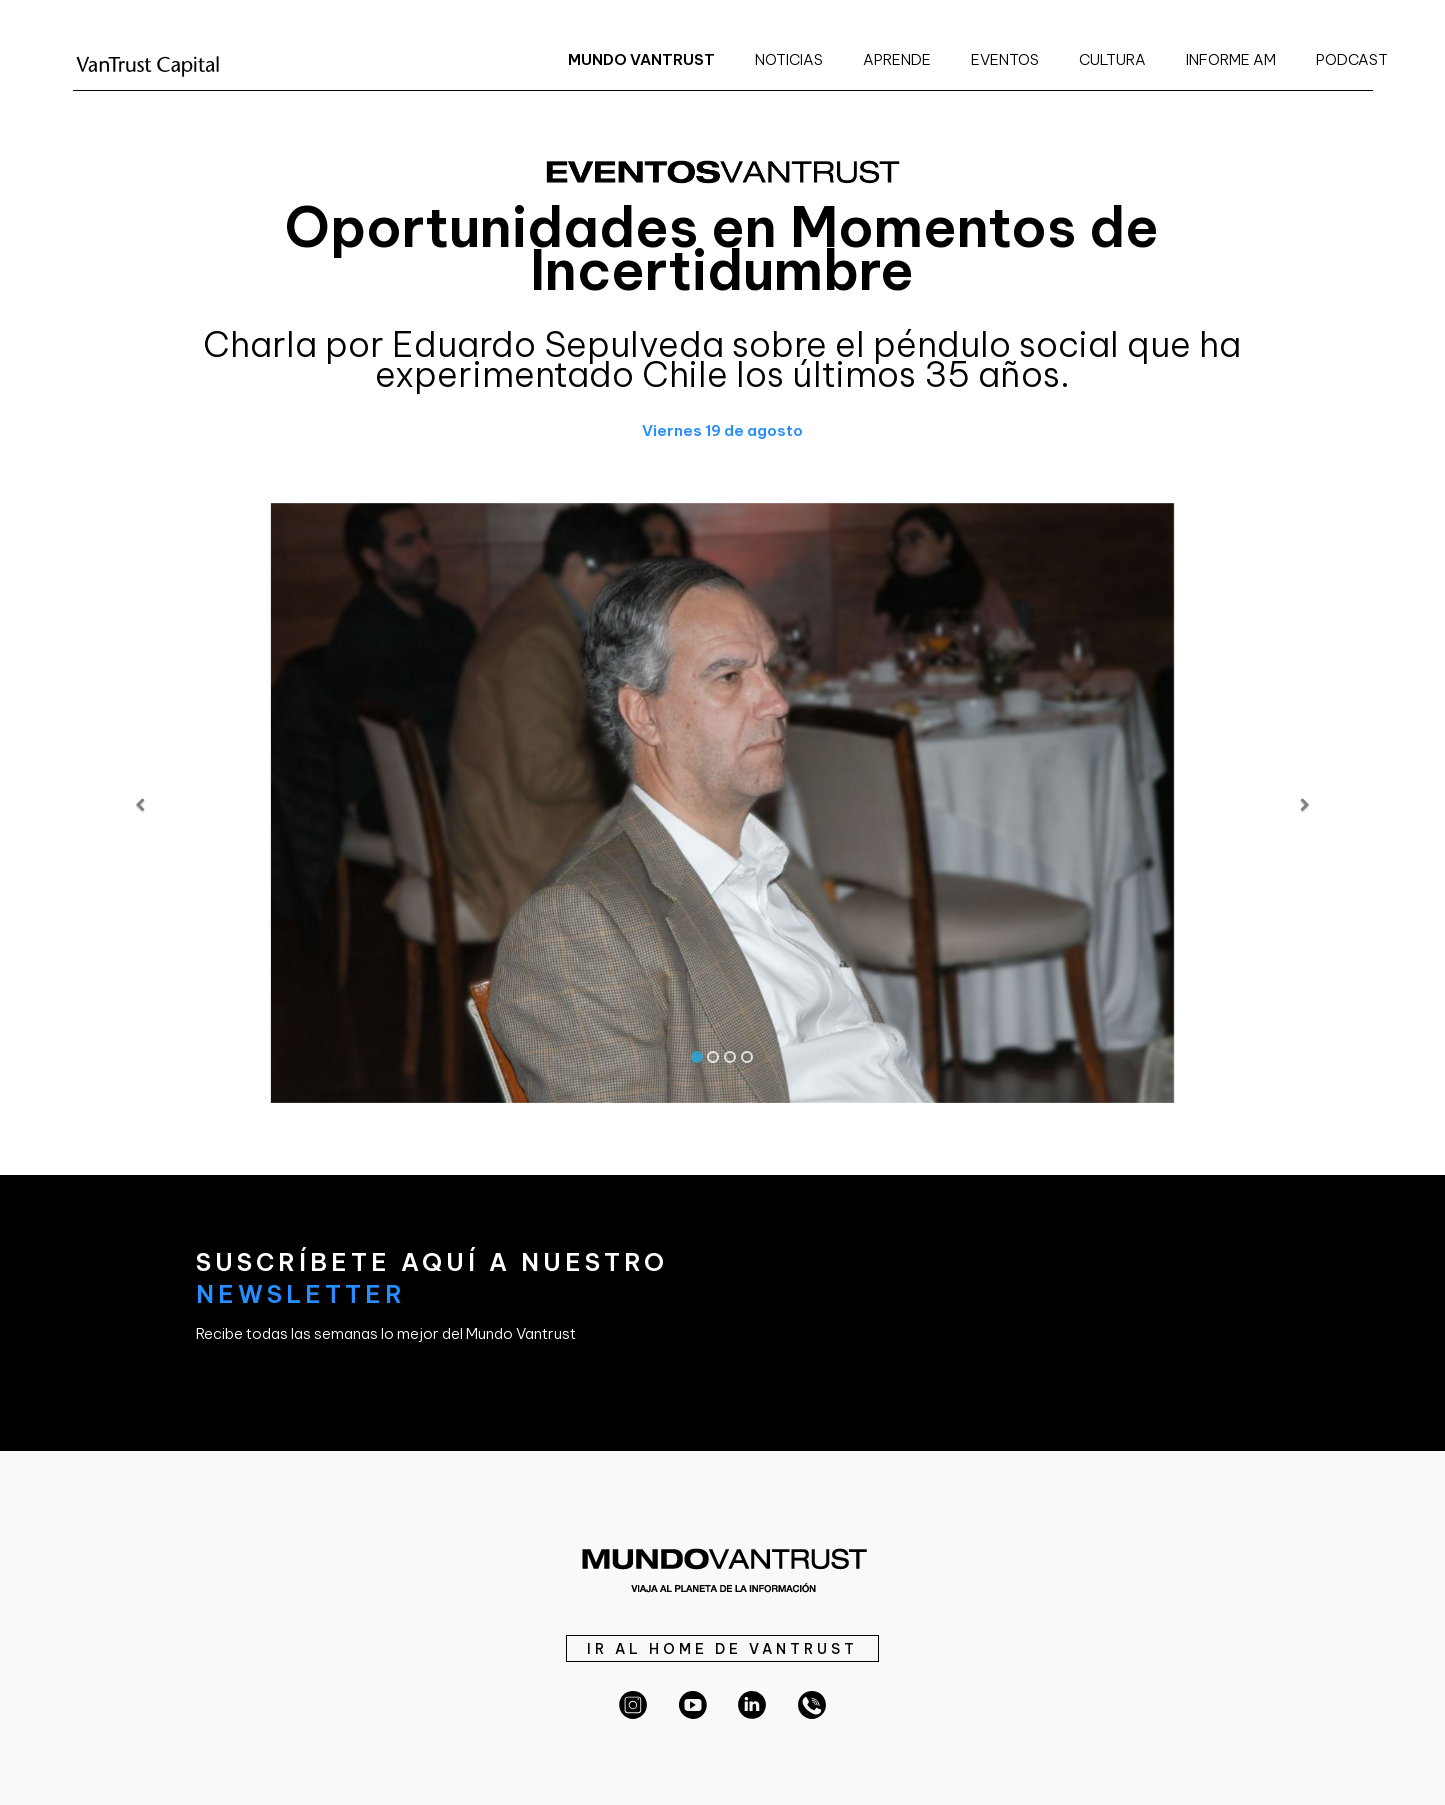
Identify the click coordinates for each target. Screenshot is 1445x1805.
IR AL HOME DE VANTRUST (722, 1649)
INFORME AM (1231, 59)
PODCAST (1352, 59)
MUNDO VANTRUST (641, 59)
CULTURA (1112, 59)
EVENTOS (1005, 59)
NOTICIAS (789, 59)
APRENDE (897, 59)
